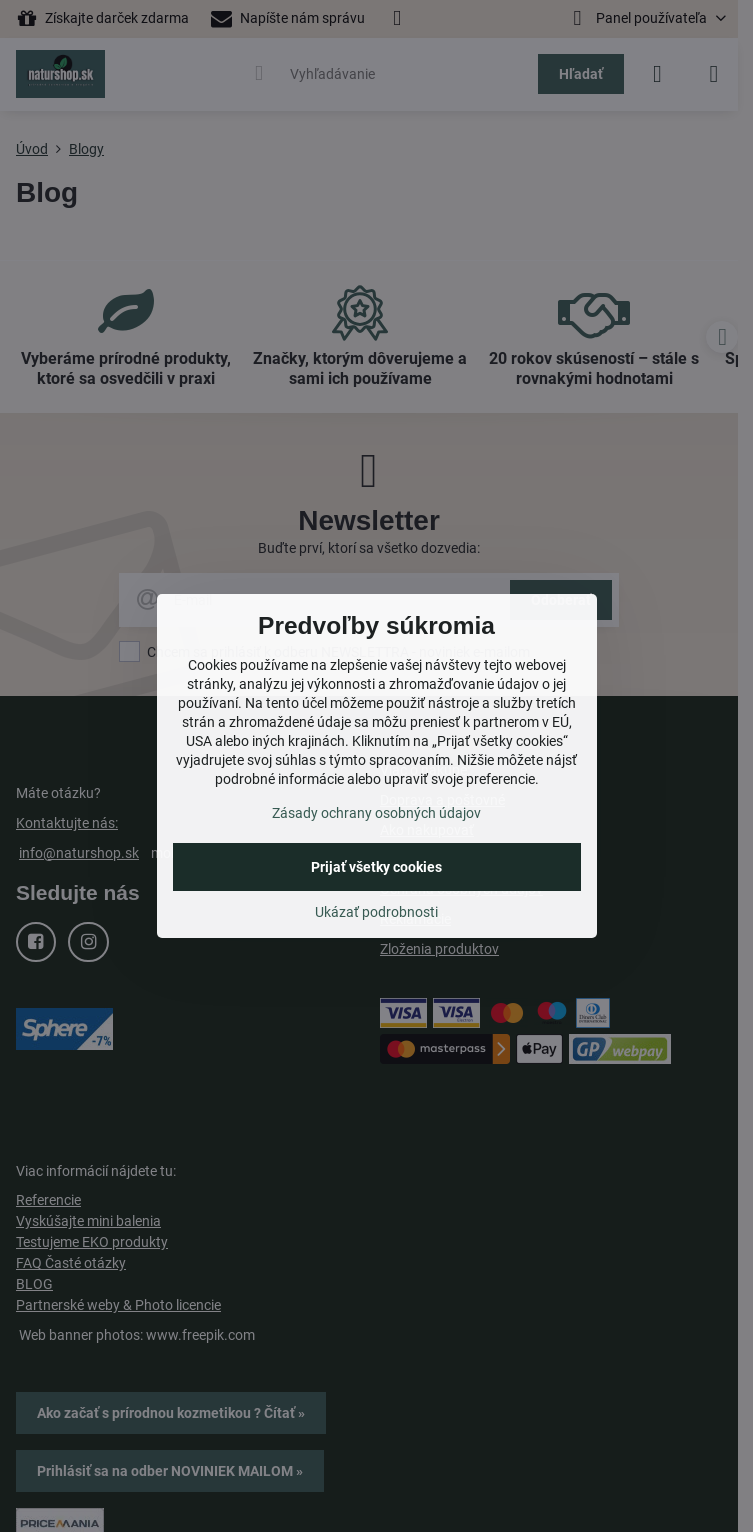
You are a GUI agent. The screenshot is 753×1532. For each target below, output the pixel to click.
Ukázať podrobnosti (376, 912)
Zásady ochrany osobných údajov (376, 813)
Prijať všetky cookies (376, 867)
